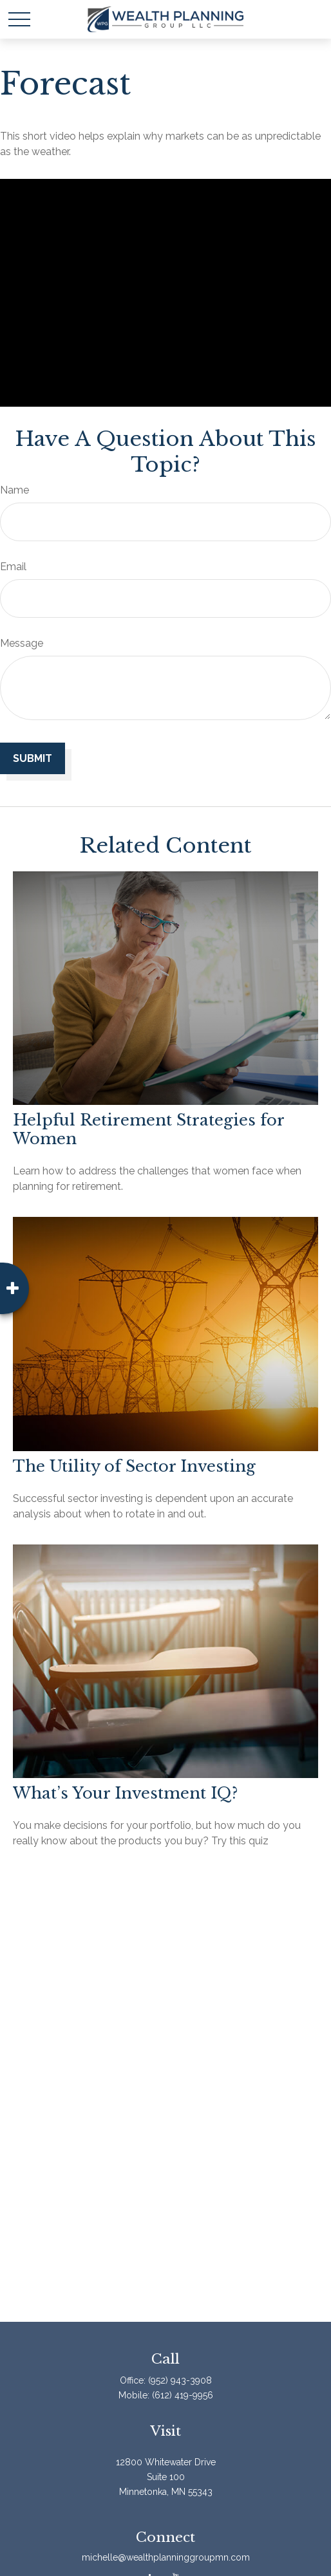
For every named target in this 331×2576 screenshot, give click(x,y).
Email (13, 567)
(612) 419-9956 (182, 2395)
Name (14, 490)
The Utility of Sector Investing (134, 1466)
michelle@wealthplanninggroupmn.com (166, 2557)
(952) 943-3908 (180, 2380)
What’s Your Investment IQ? (125, 1793)
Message (21, 643)
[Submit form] (32, 758)
